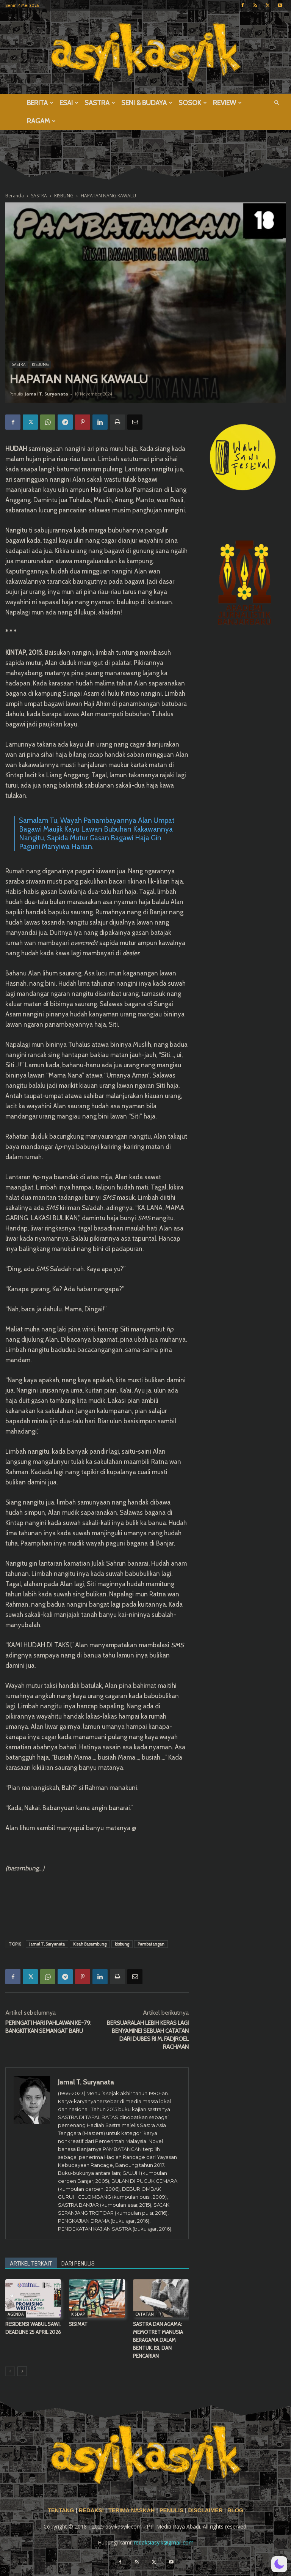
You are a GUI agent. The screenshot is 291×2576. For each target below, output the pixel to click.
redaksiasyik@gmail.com (164, 2542)
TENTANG (62, 2510)
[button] (277, 103)
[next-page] (22, 2371)
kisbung (122, 1944)
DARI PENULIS (78, 2264)
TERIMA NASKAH (132, 2510)
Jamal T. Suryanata (46, 394)
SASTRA (99, 103)
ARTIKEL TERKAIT (31, 2264)
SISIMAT (78, 2324)
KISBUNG (40, 364)
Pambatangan (151, 1944)
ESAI (68, 103)
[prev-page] (10, 2371)
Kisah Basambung (89, 1944)
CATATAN (144, 2314)
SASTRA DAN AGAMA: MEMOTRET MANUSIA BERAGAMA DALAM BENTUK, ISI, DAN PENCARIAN (158, 2340)
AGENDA (16, 2314)
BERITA (40, 103)
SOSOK (192, 103)
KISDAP (78, 2314)
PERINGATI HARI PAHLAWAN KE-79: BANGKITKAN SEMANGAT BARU (48, 2027)
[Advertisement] (97, 1914)
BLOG (235, 2510)
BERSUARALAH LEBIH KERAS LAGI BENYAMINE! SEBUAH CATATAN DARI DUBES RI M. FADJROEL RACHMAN (148, 2035)
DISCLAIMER (205, 2510)
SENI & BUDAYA (146, 103)
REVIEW (227, 103)
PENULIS (172, 2510)
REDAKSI (91, 2510)
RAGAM (41, 121)
